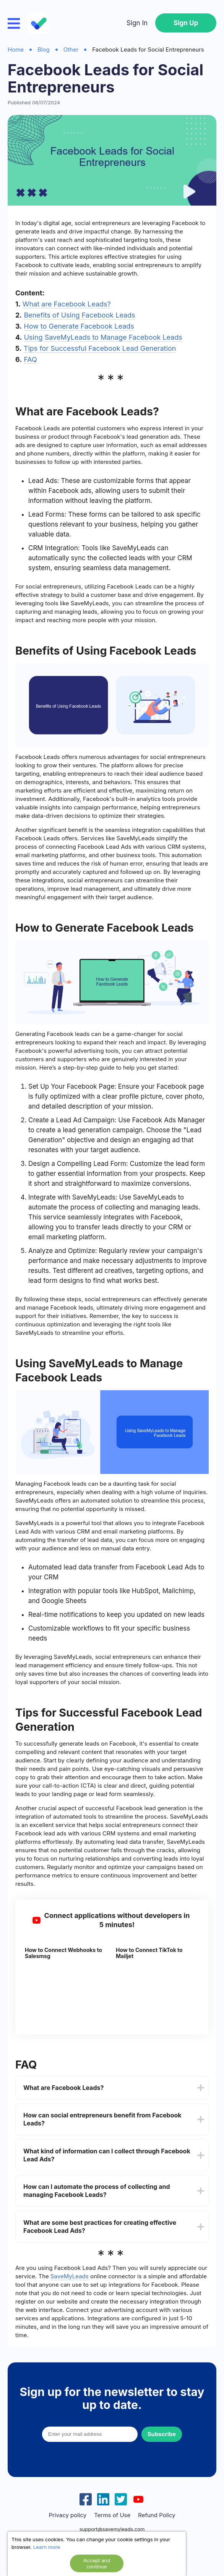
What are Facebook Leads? (67, 304)
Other (71, 49)
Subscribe (162, 2434)
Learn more (46, 2547)
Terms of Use (112, 2515)
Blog (43, 49)
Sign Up (186, 23)
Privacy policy (67, 2515)
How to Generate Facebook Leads (79, 326)
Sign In (137, 23)
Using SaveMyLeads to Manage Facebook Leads (103, 337)
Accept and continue (96, 2563)
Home (16, 49)
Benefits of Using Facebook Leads (79, 315)
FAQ (30, 359)
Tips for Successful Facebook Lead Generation (100, 348)
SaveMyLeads (69, 2276)
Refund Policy (156, 2515)
